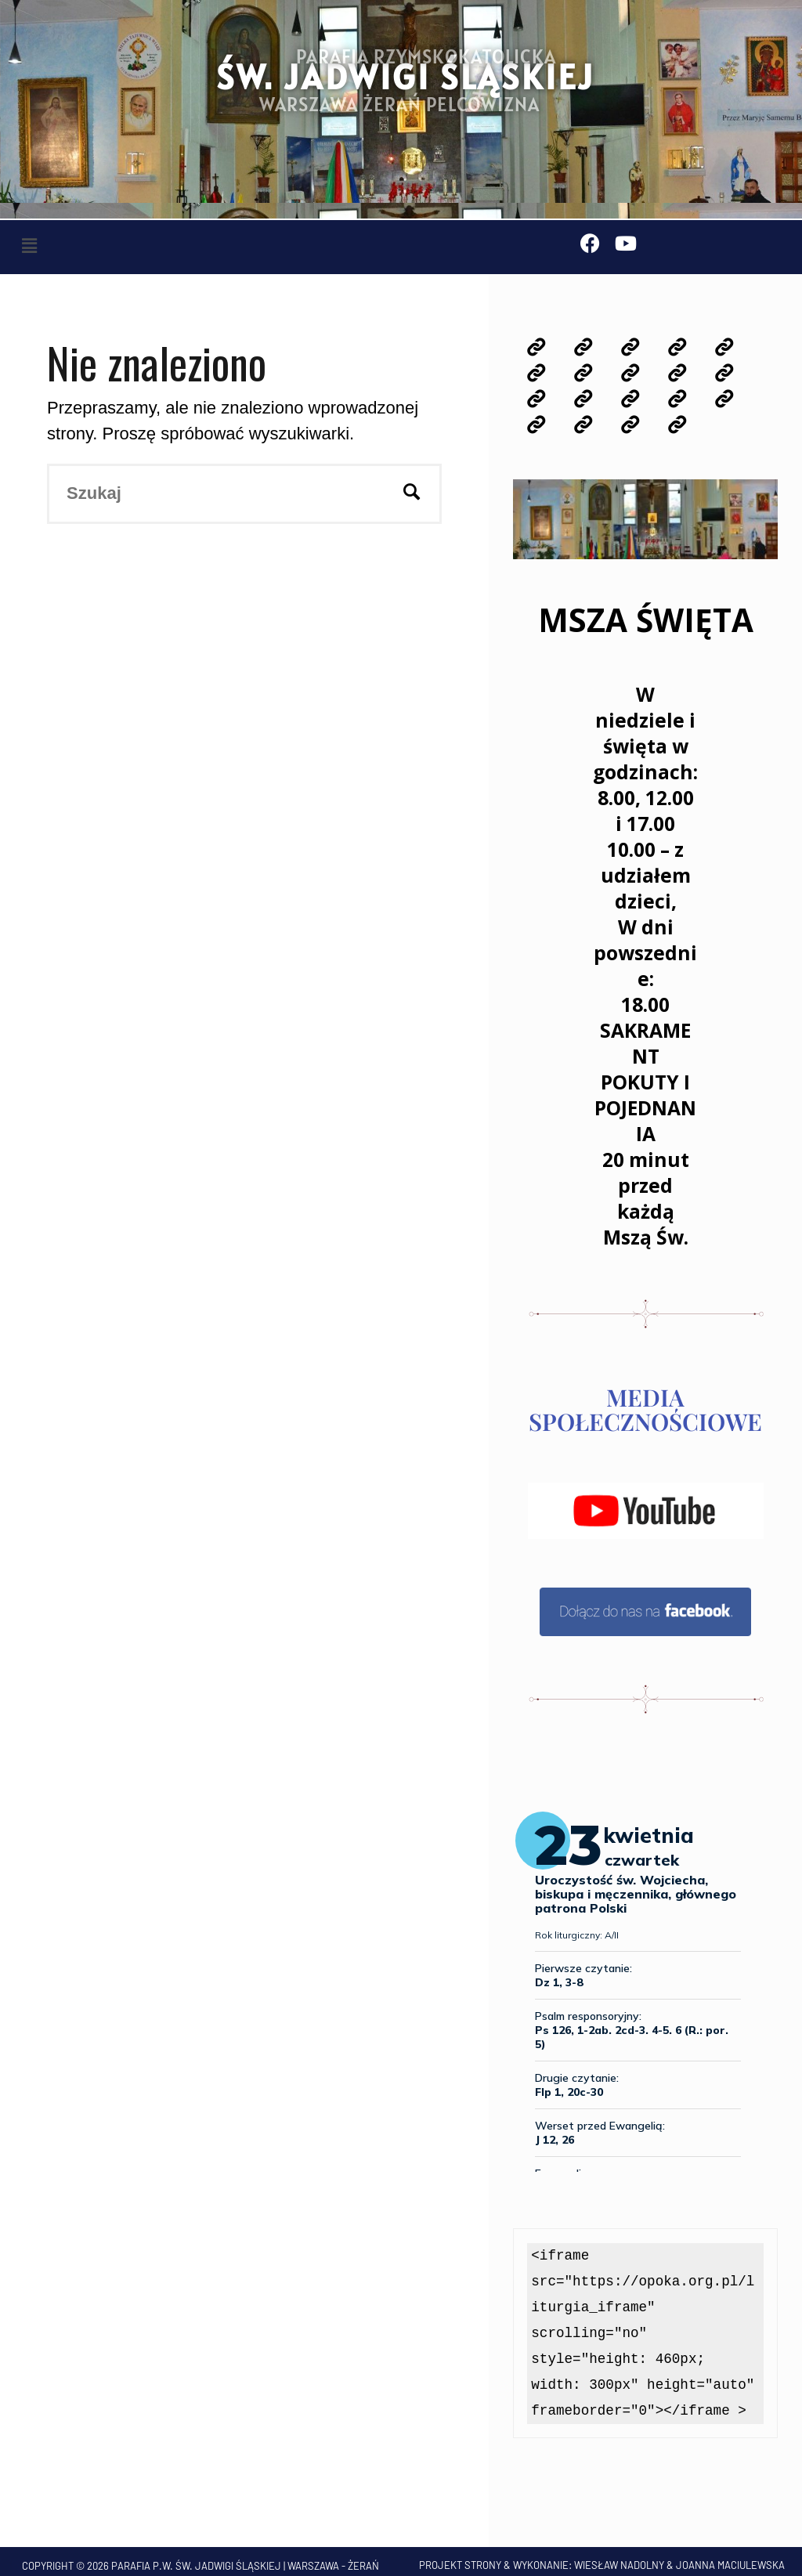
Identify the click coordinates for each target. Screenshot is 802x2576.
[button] (29, 246)
